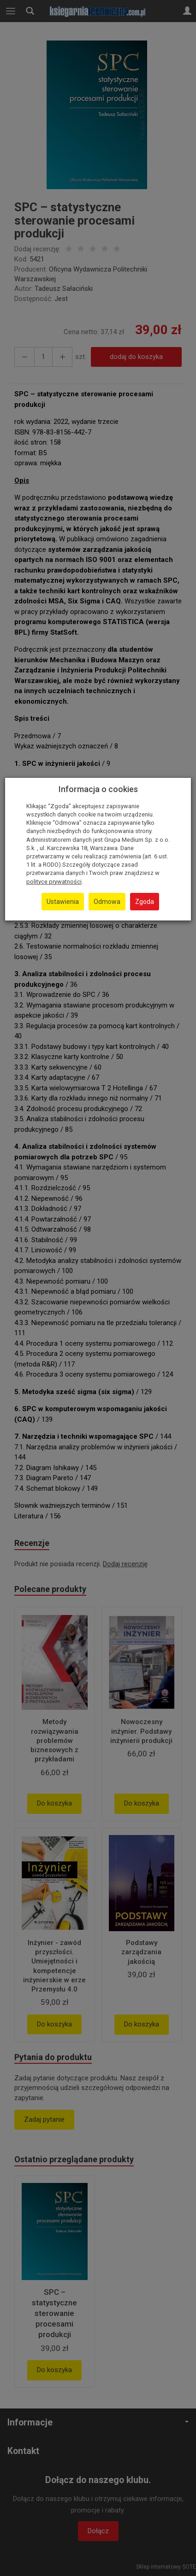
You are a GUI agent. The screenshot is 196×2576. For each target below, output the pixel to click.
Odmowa (107, 901)
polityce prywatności (54, 881)
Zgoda (144, 901)
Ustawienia (63, 901)
